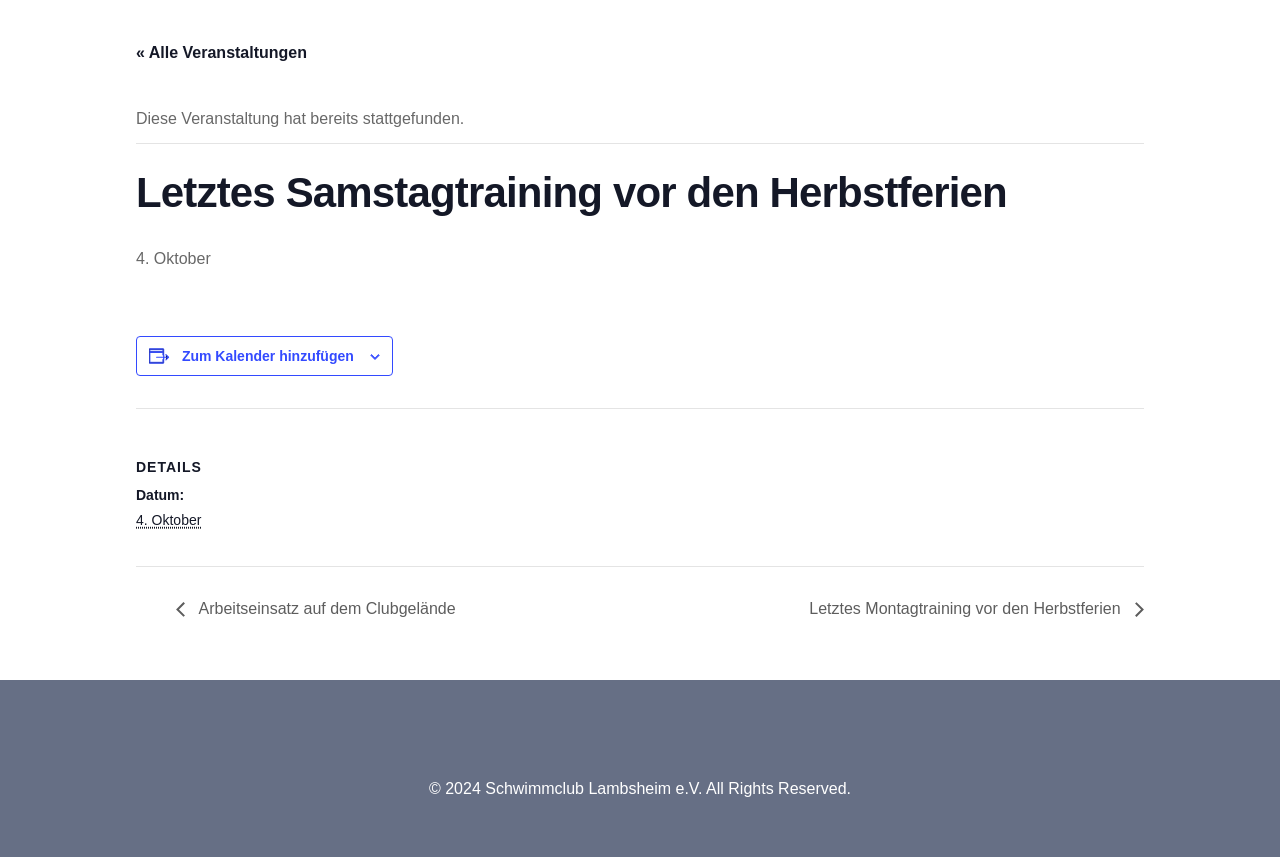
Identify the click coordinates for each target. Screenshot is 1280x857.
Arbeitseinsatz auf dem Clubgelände (325, 608)
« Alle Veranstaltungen (221, 52)
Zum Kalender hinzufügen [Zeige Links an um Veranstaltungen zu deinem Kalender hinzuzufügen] (268, 356)
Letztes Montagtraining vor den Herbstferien (967, 608)
